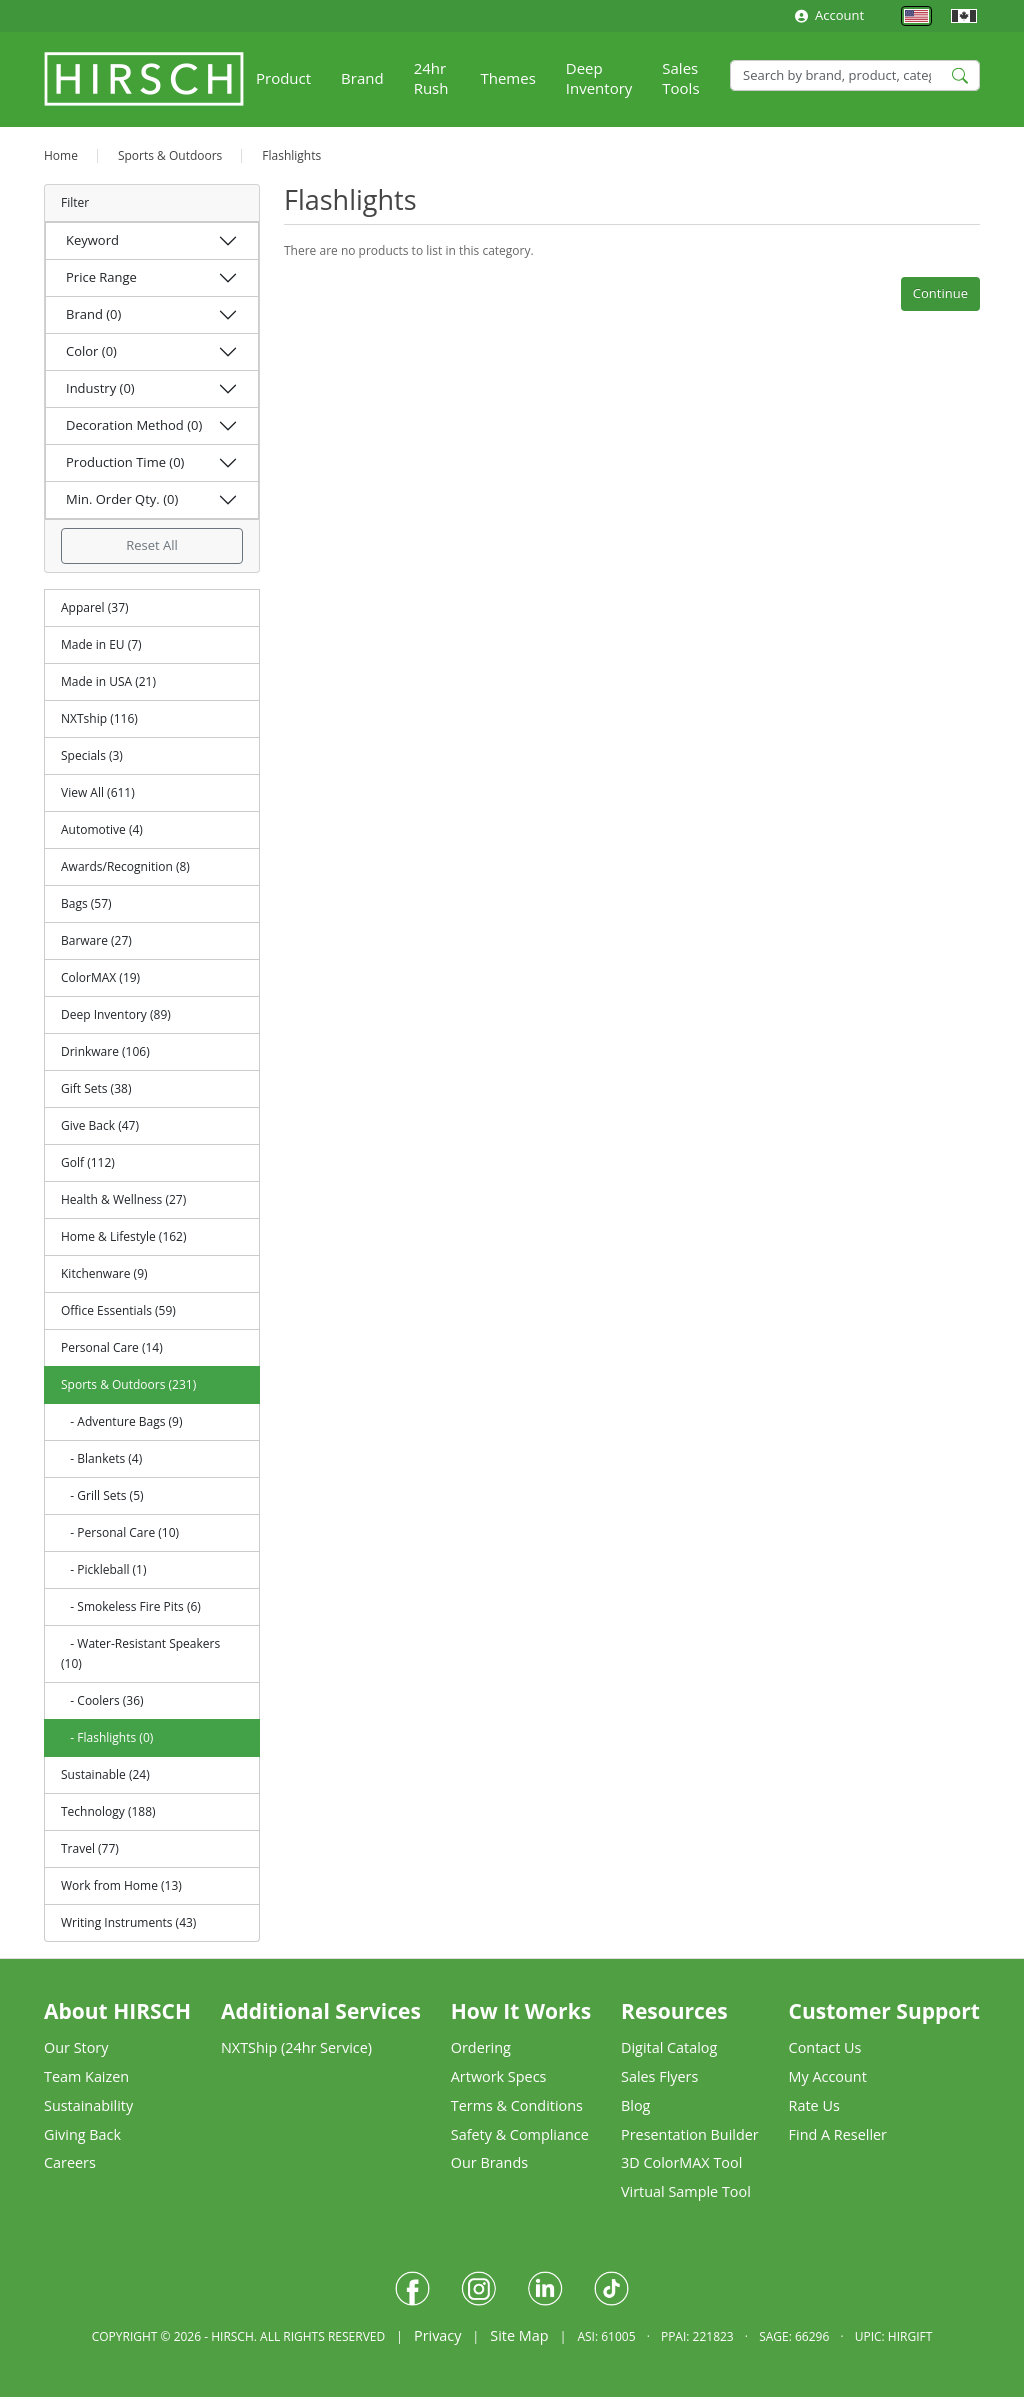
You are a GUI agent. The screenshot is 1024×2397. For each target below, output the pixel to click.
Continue (940, 293)
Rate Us (814, 2105)
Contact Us (825, 2047)
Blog (635, 2105)
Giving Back (82, 2134)
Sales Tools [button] (680, 78)
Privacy (437, 2335)
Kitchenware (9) (104, 1273)
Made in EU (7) (101, 644)
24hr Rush (431, 78)
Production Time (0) (125, 462)
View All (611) (98, 792)
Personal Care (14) (112, 1347)
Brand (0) (93, 314)
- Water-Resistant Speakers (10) (140, 1653)
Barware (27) (96, 940)
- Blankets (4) (101, 1458)
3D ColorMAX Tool (681, 2162)
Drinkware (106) (105, 1051)
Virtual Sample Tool (686, 2191)
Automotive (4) (102, 829)
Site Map (519, 2335)
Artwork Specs (499, 2076)
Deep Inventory (599, 78)
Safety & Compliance (520, 2134)
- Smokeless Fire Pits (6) (131, 1606)
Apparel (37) (95, 607)
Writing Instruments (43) (128, 1922)
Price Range (101, 277)
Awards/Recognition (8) (125, 866)
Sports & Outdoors (170, 155)
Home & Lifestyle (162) (124, 1236)
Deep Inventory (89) (116, 1014)
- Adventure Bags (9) (121, 1421)
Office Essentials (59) (118, 1310)
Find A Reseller (838, 2134)
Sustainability (88, 2105)
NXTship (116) (99, 718)
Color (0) (91, 351)
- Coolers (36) (102, 1700)
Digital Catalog (669, 2047)
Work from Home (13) (121, 1885)
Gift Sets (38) (96, 1088)
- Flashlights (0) (107, 1737)
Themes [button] (507, 78)
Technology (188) (108, 1811)
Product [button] (283, 78)
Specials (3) (92, 755)
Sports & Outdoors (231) (128, 1384)
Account (829, 15)
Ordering (481, 2047)
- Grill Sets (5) (102, 1495)
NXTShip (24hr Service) (296, 2047)
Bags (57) (86, 903)
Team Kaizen (86, 2076)
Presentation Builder (690, 2134)
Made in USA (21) (108, 681)
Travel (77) (90, 1848)
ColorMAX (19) (100, 977)
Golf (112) (88, 1162)
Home (61, 155)
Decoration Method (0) (134, 425)
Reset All (152, 545)
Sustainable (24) (105, 1774)
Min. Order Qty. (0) (122, 499)
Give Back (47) (100, 1125)
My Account (828, 2076)
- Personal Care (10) (120, 1532)
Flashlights (291, 155)
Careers (70, 2162)
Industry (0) (100, 388)
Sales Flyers (659, 2076)
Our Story (76, 2047)
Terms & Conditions (517, 2105)
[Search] (855, 75)
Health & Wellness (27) (123, 1199)
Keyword (92, 240)
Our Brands (489, 2162)
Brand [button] (362, 78)
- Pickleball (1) (104, 1569)
